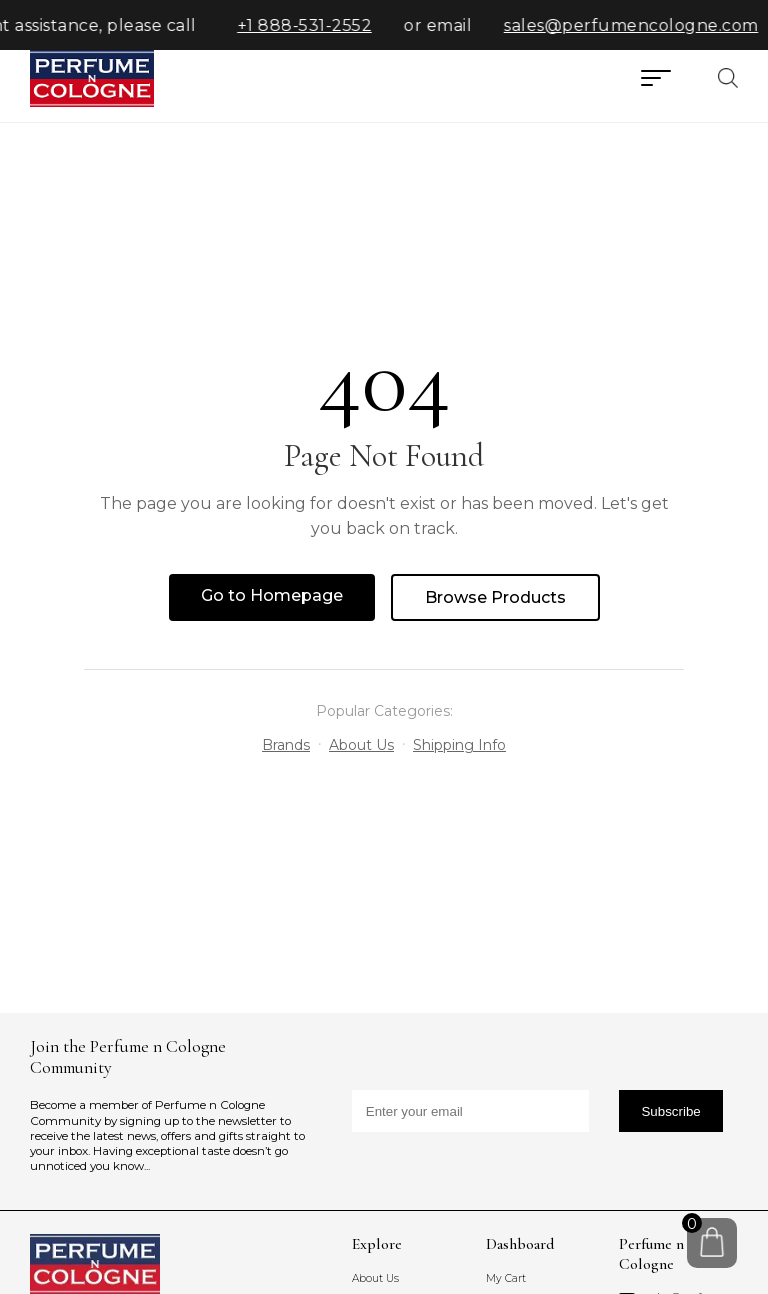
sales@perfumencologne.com (638, 25)
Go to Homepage (272, 595)
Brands (286, 745)
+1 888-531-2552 (312, 25)
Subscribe (670, 1111)
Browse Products (495, 597)
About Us (361, 745)
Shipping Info (459, 745)
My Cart (506, 1278)
